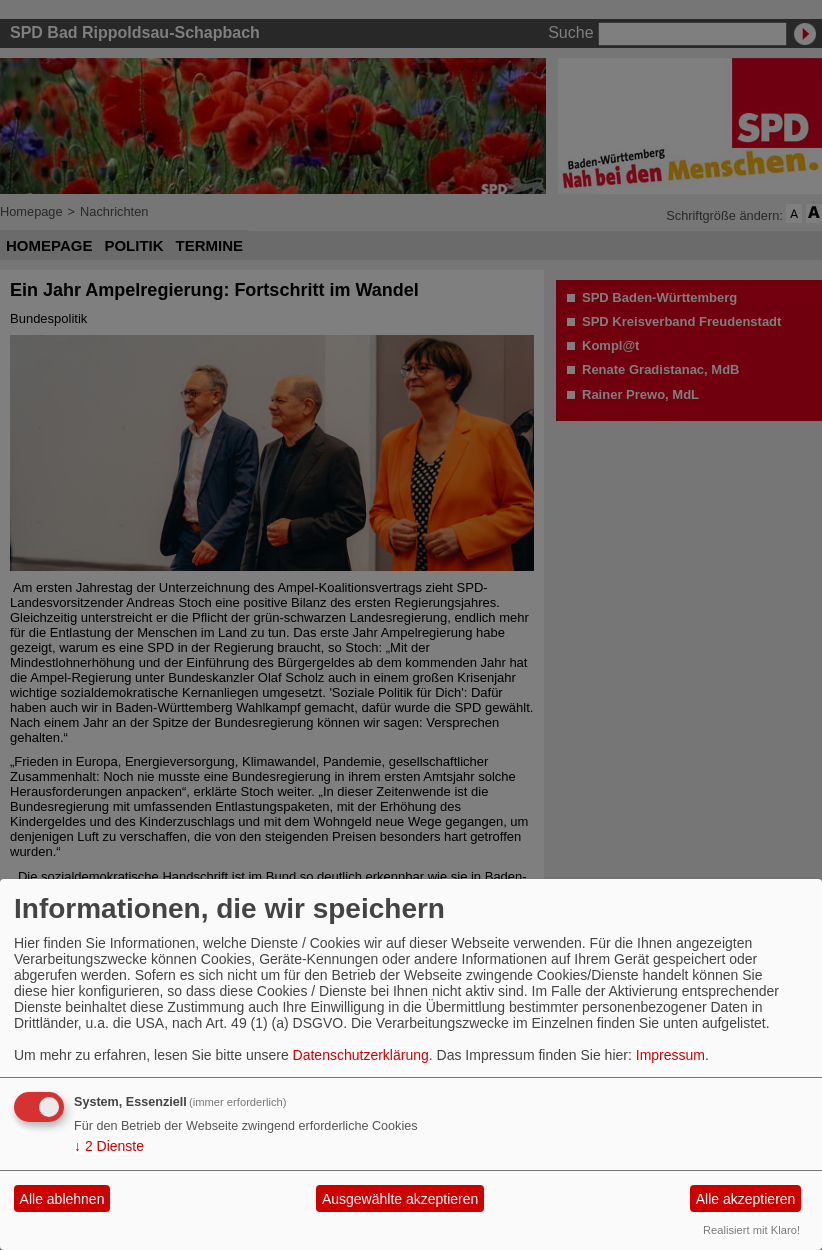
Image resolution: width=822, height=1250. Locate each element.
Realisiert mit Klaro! (751, 1230)
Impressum (670, 1055)
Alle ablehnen (62, 1199)
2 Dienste (109, 1146)
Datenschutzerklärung (361, 1055)
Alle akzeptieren (746, 1199)
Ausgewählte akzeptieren (400, 1199)
